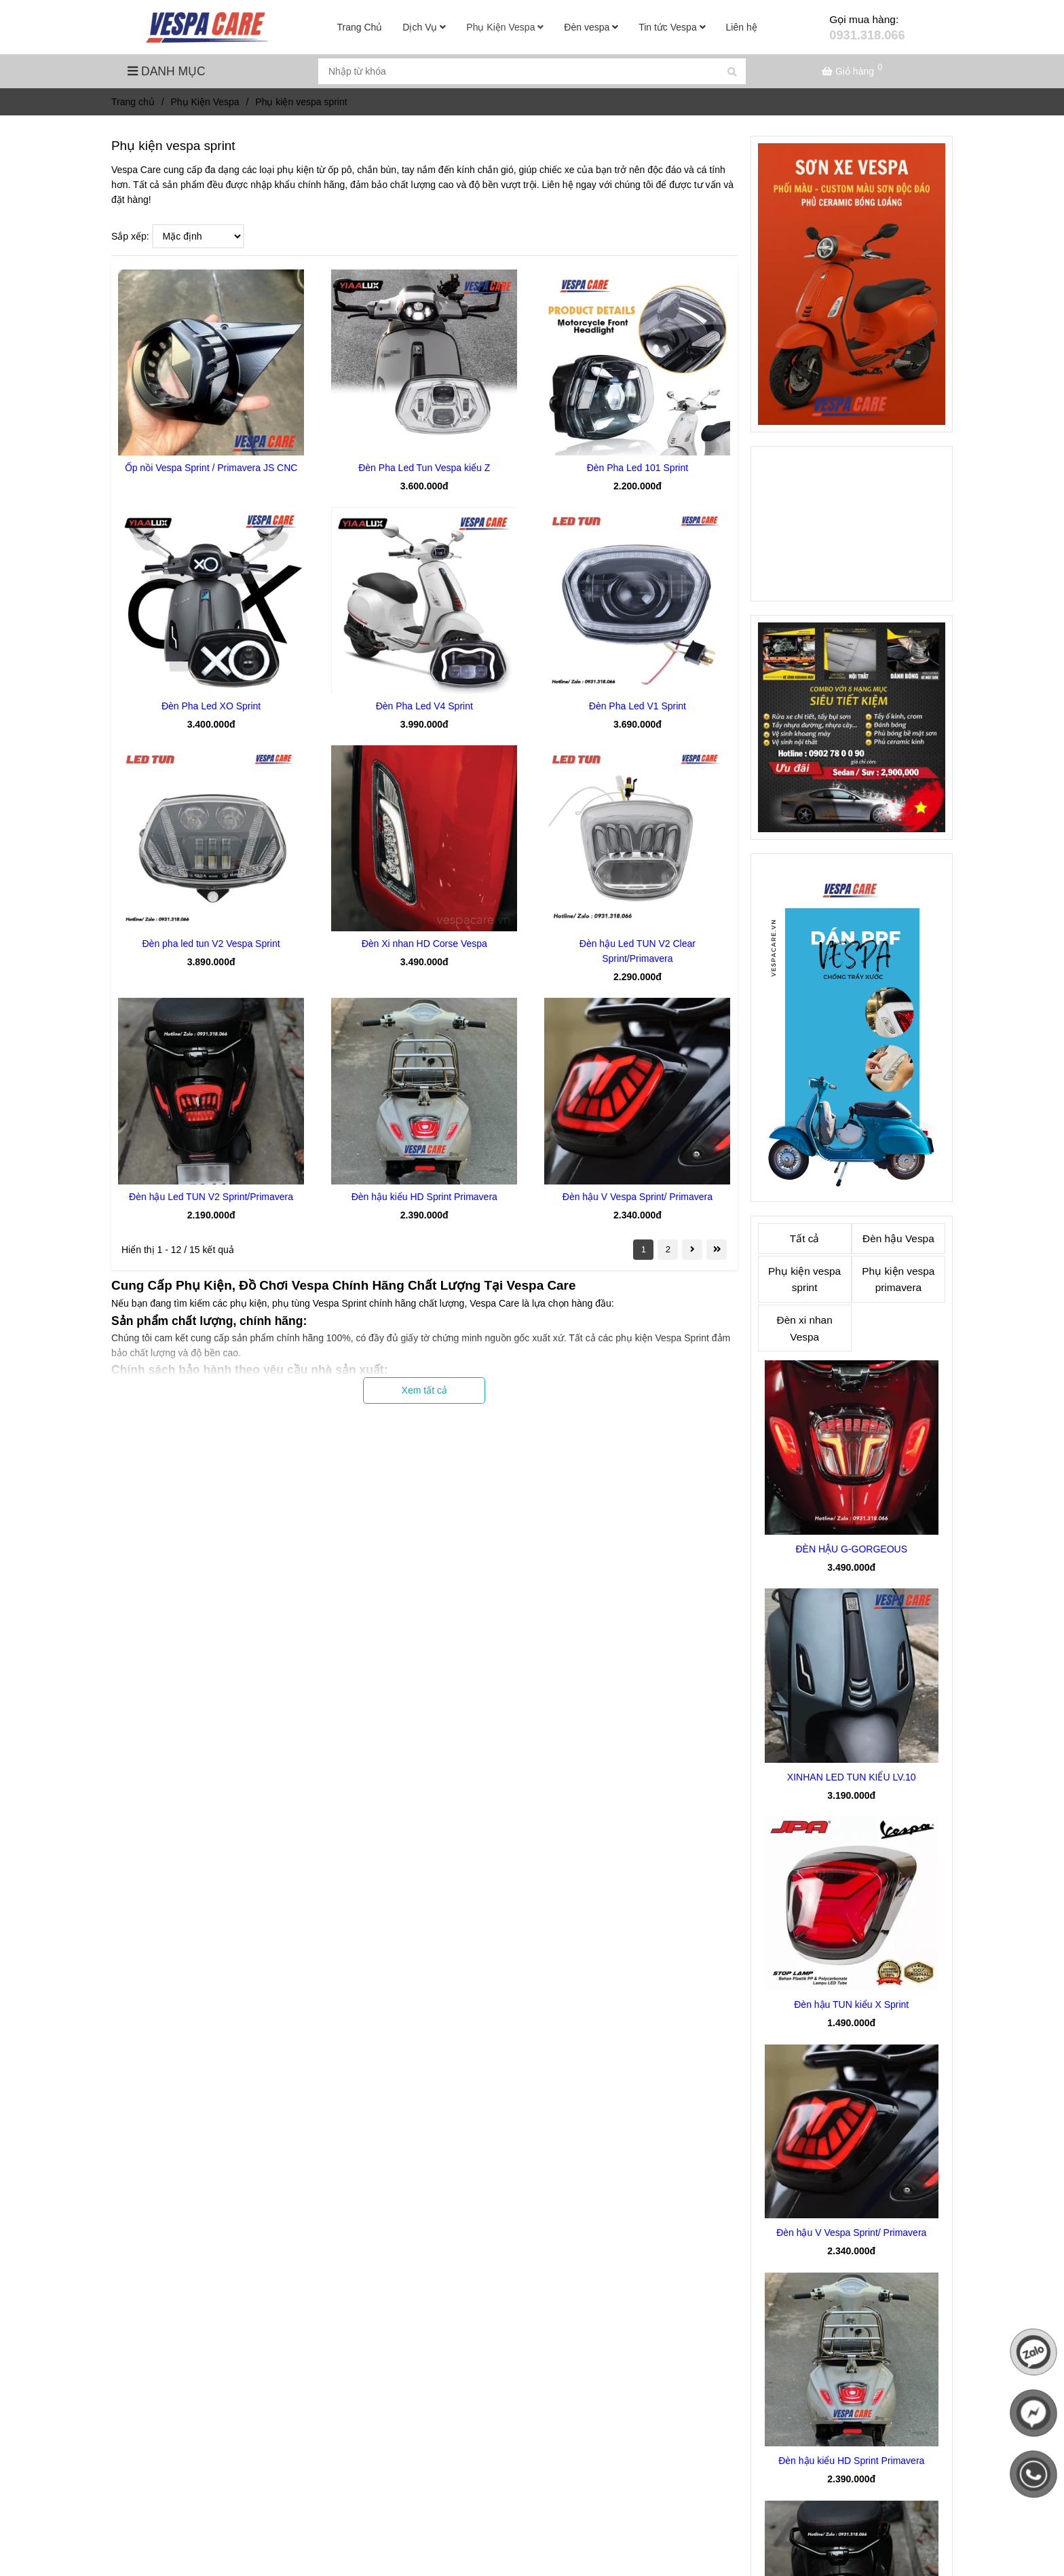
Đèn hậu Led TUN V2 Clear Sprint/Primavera (638, 951)
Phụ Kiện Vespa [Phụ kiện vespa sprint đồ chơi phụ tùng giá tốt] (205, 101)
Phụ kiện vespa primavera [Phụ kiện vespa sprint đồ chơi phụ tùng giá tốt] (898, 1279)
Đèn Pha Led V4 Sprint (424, 706)
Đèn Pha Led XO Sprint (211, 706)
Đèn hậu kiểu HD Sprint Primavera (424, 1196)
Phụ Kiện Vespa (505, 27)
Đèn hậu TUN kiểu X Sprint (851, 2004)
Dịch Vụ (424, 27)
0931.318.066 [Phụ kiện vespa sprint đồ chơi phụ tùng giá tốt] (867, 35)
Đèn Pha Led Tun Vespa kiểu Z (424, 467)
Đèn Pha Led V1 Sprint (637, 706)
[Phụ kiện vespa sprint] (209, 27)
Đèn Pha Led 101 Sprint (637, 467)
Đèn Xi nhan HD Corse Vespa (424, 943)
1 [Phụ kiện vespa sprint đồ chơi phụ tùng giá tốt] (643, 1249)
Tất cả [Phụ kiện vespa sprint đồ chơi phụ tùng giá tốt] (805, 1238)
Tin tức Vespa (672, 27)
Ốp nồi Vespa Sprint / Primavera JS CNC (211, 467)
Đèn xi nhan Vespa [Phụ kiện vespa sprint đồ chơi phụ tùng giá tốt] (805, 1328)
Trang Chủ (360, 27)
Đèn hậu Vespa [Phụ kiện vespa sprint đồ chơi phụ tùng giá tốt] (898, 1238)
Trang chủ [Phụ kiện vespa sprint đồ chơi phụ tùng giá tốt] (133, 101)
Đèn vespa (591, 27)
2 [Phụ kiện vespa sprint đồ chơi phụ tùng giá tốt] (668, 1249)
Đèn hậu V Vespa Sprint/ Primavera (637, 1196)
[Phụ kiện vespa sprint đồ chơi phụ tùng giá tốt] (854, 71)
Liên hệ (741, 27)
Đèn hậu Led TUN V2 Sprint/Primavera (211, 1196)
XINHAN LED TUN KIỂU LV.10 (851, 1777)
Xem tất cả (424, 1390)
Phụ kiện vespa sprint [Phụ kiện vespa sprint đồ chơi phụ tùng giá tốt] (804, 1279)
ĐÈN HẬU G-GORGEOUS (851, 1549)
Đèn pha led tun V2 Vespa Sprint (211, 943)
